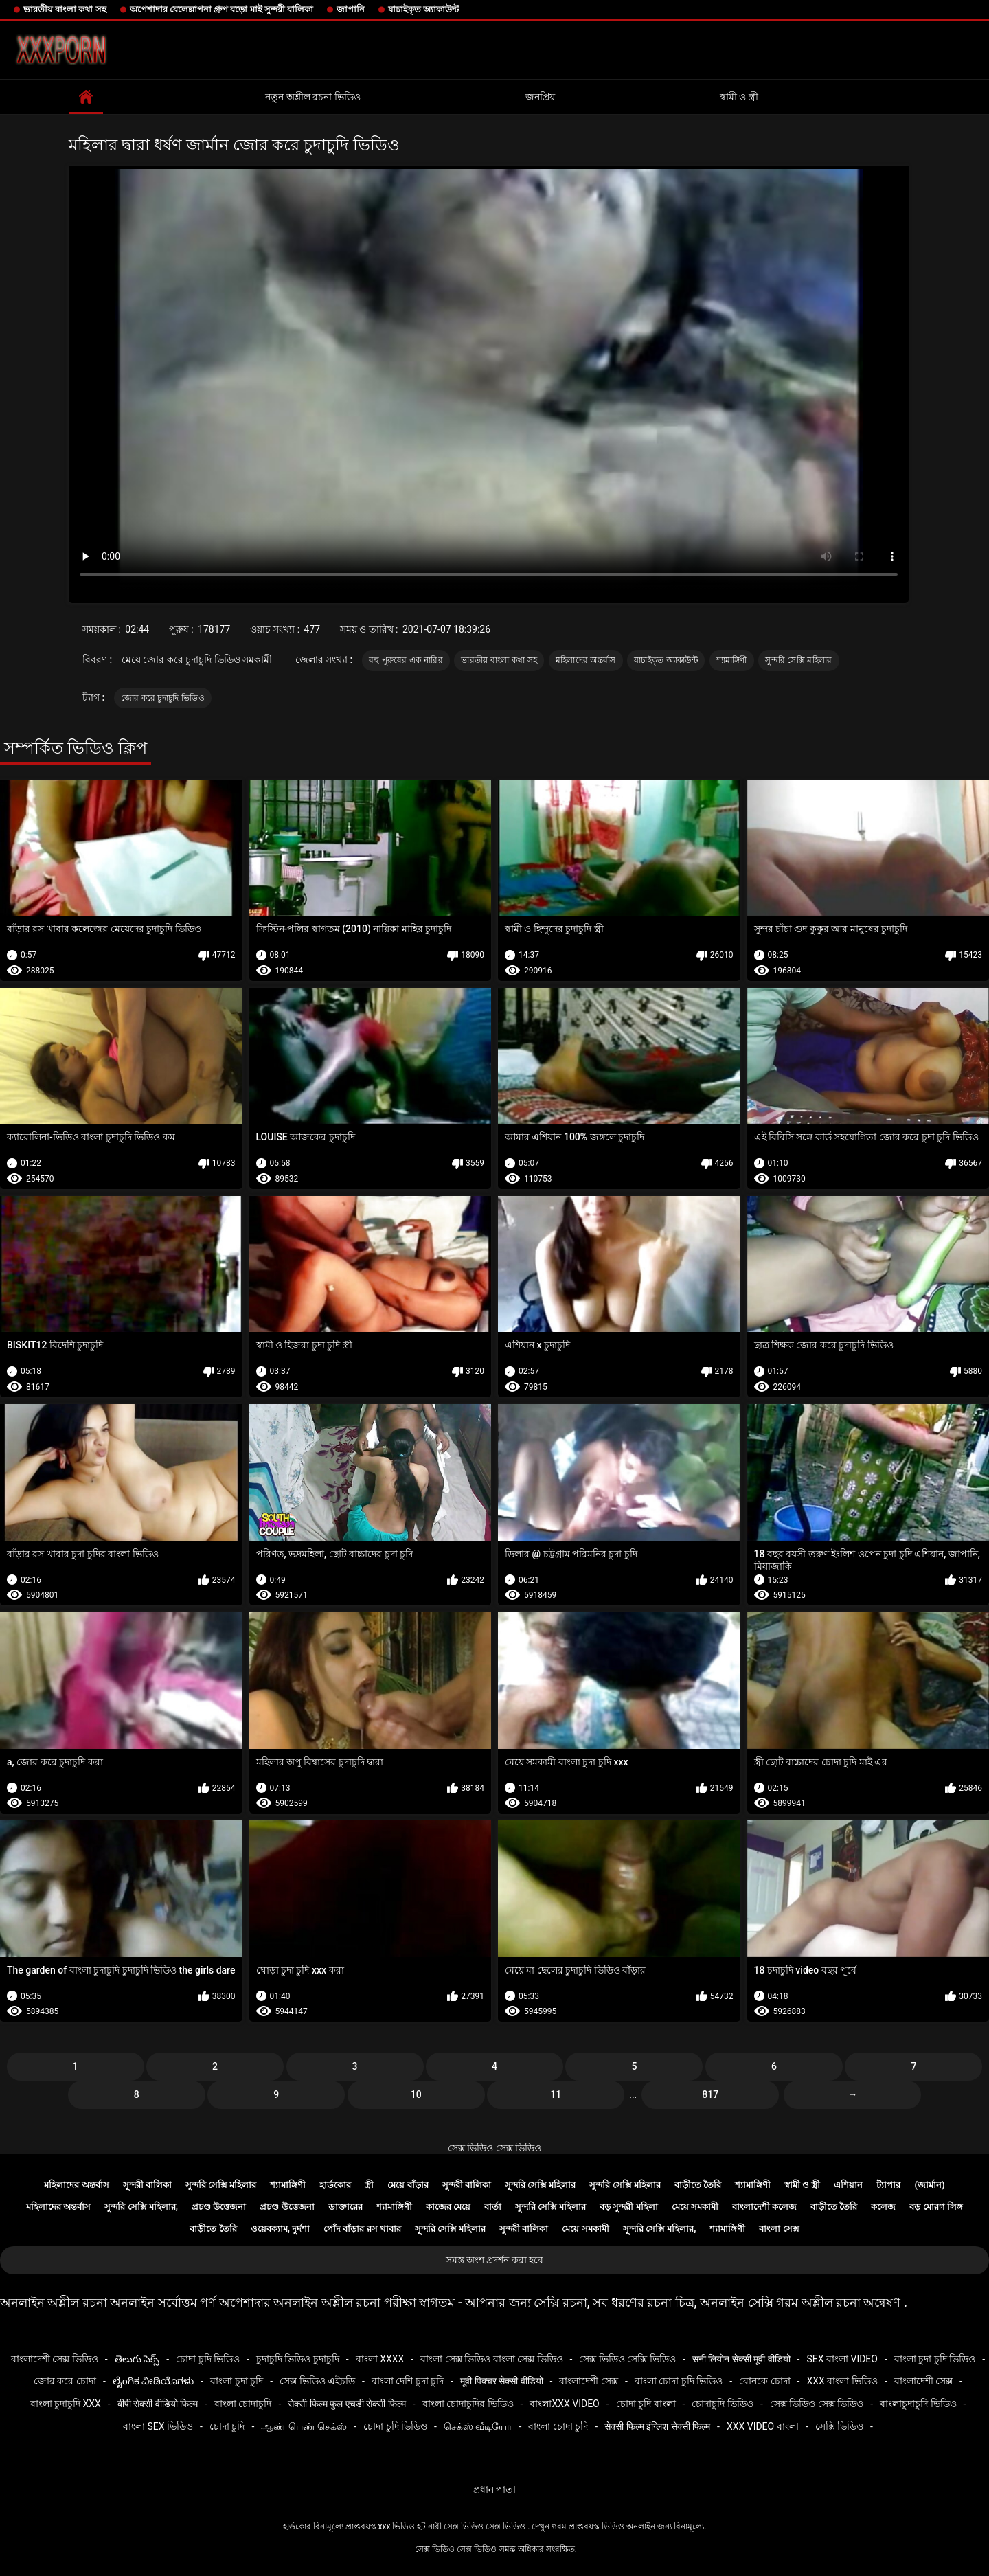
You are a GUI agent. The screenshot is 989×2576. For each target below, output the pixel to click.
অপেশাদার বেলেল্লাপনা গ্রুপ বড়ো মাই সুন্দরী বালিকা (221, 9)
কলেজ (883, 2207)
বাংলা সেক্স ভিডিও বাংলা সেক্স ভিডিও (491, 2358)
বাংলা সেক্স (779, 2229)
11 (555, 2094)
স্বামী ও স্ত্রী (739, 96)
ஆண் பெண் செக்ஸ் (304, 2426)
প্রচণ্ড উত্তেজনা (219, 2207)
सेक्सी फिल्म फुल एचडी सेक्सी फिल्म (346, 2403)
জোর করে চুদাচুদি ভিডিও (163, 698)
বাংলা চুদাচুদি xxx (65, 2403)
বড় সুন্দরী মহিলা (628, 2207)
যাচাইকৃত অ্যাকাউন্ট (423, 9)
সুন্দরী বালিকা (147, 2185)
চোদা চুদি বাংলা (646, 2403)
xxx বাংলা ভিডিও (841, 2380)
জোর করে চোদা (65, 2380)
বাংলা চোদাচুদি (242, 2403)
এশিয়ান (848, 2185)
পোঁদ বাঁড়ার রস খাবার (362, 2229)
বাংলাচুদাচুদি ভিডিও (918, 2403)
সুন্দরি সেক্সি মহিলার (798, 660)
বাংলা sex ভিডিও (158, 2426)
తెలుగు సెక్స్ (137, 2358)
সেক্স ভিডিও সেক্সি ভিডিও (627, 2358)
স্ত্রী (369, 2185)
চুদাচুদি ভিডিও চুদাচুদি (297, 2358)
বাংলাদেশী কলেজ (764, 2207)
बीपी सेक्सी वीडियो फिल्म (157, 2403)
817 (710, 2094)
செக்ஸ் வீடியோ (478, 2426)
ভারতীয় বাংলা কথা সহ (64, 9)
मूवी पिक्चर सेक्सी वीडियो (501, 2380)
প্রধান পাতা (494, 2489)
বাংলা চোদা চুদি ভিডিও (679, 2380)
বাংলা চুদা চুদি (236, 2380)
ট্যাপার (888, 2185)
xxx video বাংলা (763, 2426)
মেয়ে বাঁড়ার (407, 2185)
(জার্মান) (929, 2185)
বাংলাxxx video (564, 2403)
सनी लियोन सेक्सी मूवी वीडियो (741, 2358)
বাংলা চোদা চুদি (558, 2426)
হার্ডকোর (335, 2185)
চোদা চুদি (227, 2426)
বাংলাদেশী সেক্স (588, 2380)
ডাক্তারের (345, 2207)
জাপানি (351, 9)
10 (416, 2094)
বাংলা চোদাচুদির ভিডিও (468, 2403)
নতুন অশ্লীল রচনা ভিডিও (312, 96)
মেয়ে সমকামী (695, 2207)
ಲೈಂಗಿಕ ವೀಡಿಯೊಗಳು (153, 2380)
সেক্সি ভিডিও (839, 2426)
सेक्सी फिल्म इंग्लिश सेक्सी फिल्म (657, 2426)
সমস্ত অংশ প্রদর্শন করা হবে (495, 2260)
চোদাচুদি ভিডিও (722, 2403)
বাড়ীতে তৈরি (697, 2185)
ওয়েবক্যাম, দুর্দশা (280, 2229)
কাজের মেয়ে (448, 2207)
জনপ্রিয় (540, 96)
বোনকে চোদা (764, 2380)
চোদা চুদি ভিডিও (208, 2358)
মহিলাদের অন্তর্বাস (586, 660)
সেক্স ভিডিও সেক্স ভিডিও (494, 2148)
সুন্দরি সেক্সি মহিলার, (141, 2207)
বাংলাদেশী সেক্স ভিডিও (54, 2358)
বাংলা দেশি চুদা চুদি (408, 2380)
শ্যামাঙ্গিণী (731, 660)
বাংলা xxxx (380, 2358)
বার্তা (492, 2207)
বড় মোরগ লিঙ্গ (935, 2207)
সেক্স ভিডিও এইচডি (317, 2380)
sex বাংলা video (842, 2358)
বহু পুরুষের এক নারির (406, 660)
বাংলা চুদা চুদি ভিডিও (934, 2358)
